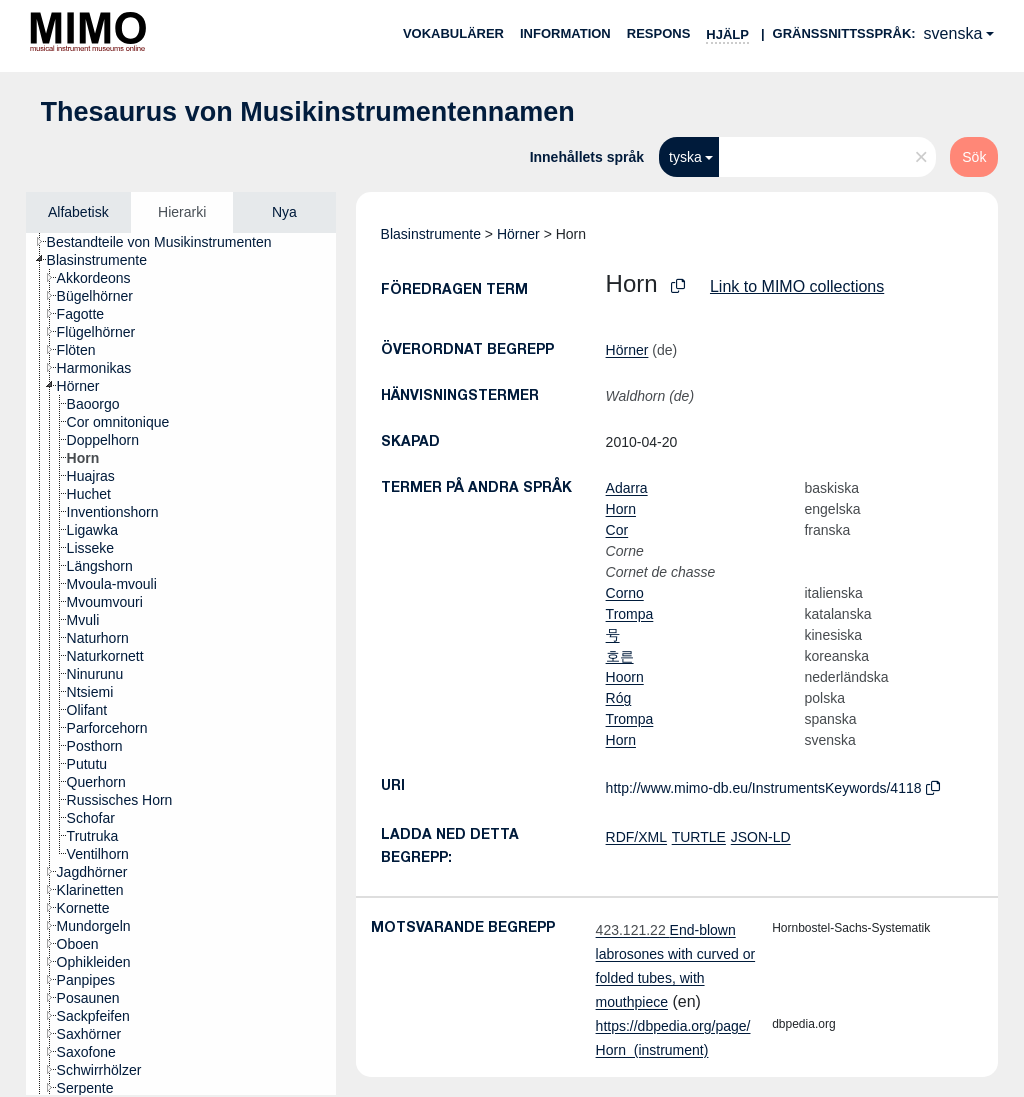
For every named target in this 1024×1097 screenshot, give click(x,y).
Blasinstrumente (431, 234)
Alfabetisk (78, 212)
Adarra (627, 488)
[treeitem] (168, 242)
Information (565, 33)
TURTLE (699, 837)
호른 (620, 656)
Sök (974, 157)
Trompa (630, 614)
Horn (621, 509)
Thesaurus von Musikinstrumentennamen (308, 112)
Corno (625, 593)
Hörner (518, 234)
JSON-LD (761, 837)
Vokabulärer (453, 33)
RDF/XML (636, 837)
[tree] (181, 664)
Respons (659, 33)
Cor (617, 530)
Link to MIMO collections (797, 286)
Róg (619, 698)
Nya (284, 212)
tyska (685, 157)
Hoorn (625, 677)
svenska (953, 33)
